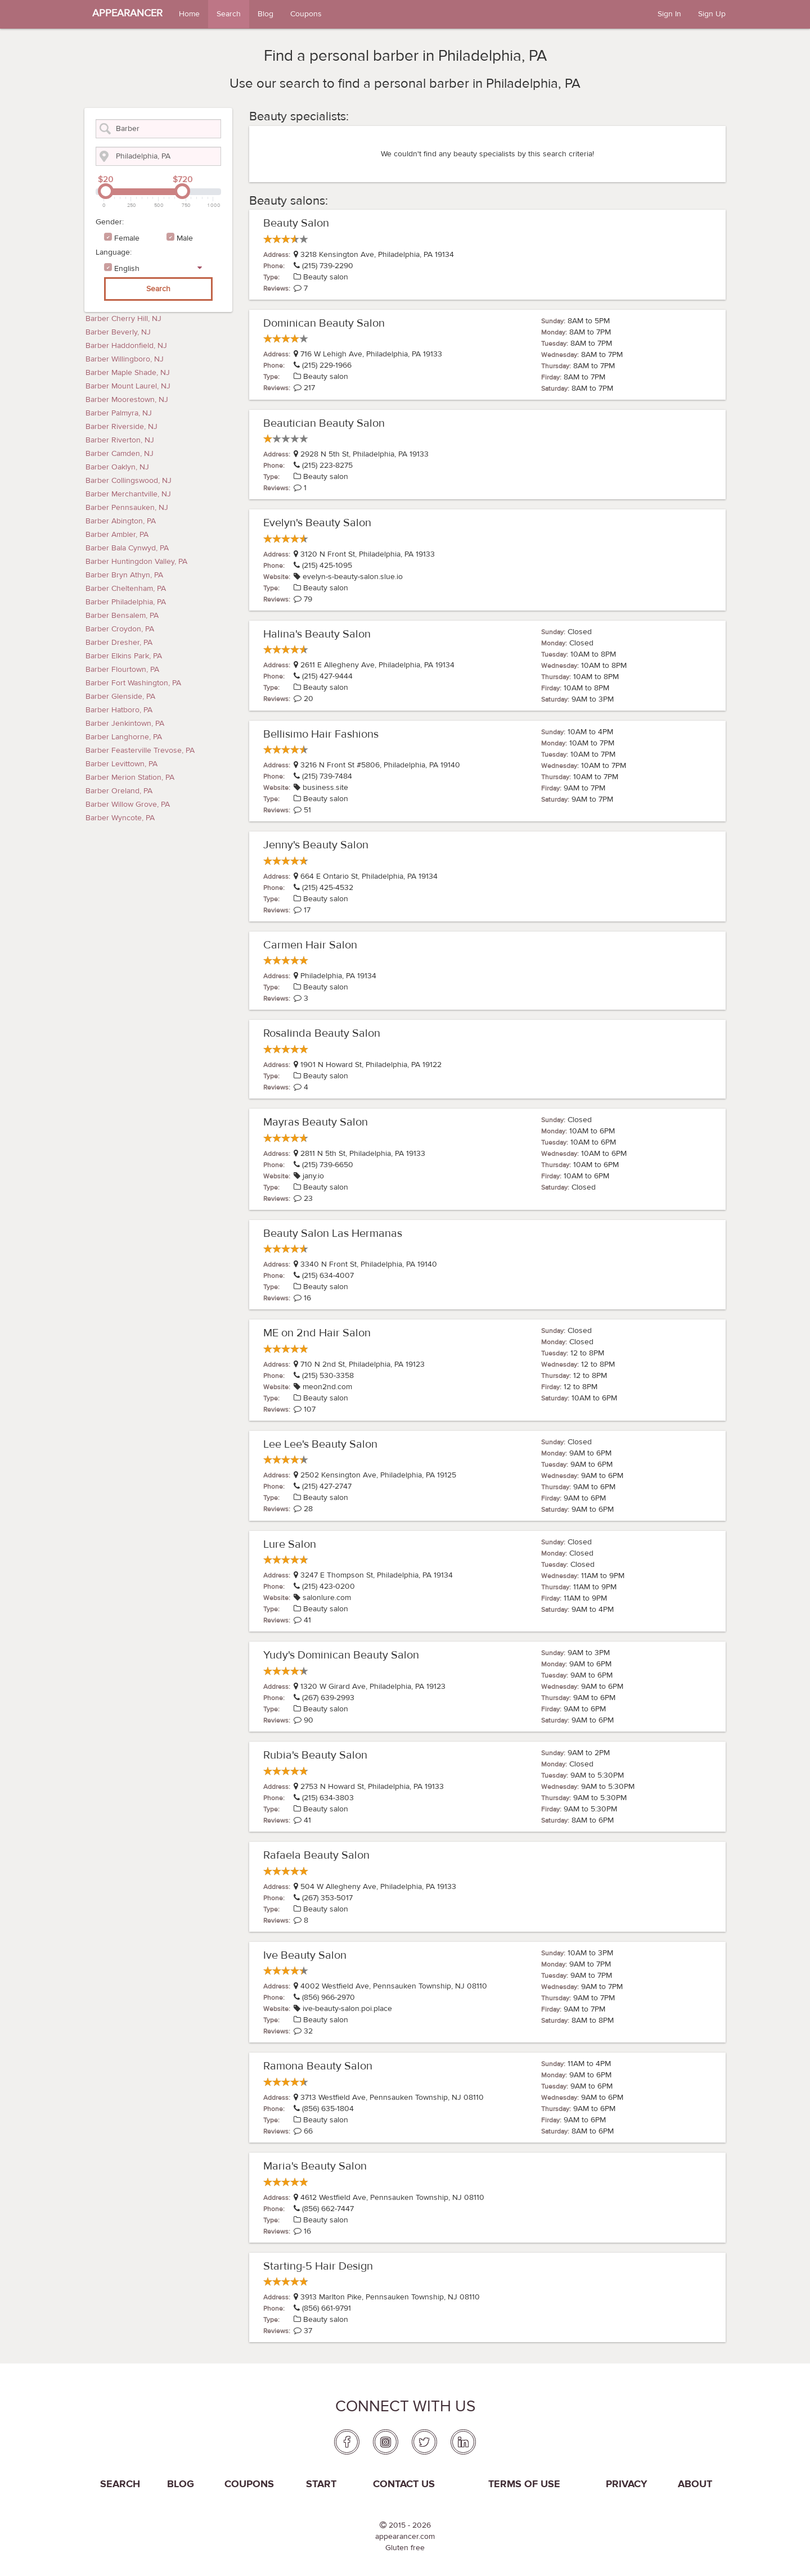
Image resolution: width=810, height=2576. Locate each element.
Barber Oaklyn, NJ (117, 467)
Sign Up (712, 14)
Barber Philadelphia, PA (126, 602)
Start (321, 2484)
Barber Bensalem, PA (122, 616)
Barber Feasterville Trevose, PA (140, 750)
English (127, 269)
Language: (114, 252)
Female (127, 238)
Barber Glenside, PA (120, 697)
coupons (249, 2484)
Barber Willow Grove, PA (128, 804)
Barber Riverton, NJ (120, 440)
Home (189, 14)
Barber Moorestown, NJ (127, 400)
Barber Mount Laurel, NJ (128, 386)
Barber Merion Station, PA (130, 777)
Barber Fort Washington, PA (133, 683)
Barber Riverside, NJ (122, 427)
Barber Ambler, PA (117, 535)
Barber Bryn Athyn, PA (124, 575)
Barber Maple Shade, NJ (128, 373)
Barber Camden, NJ (120, 454)
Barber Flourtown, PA (122, 670)
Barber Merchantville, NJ (128, 494)
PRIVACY (626, 2484)
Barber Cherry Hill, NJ (123, 319)
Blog (265, 14)
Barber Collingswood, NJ (129, 481)
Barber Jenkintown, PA (125, 723)
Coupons (306, 14)
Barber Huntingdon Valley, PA (136, 562)
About (695, 2484)
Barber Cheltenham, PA (126, 589)
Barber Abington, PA (121, 521)
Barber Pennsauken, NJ (127, 508)
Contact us (404, 2484)
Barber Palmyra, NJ (119, 413)
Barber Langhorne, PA (124, 737)
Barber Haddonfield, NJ (126, 346)
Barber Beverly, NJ (118, 332)
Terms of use (524, 2484)
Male (185, 238)
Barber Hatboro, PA (119, 710)
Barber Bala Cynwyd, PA (127, 548)
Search (229, 14)
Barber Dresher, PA (119, 643)
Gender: (110, 222)
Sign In (669, 14)
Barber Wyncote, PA (120, 818)
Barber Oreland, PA (119, 791)
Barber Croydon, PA (120, 629)
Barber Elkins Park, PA (124, 656)
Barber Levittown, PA (122, 764)
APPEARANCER (127, 13)
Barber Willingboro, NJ (125, 359)
